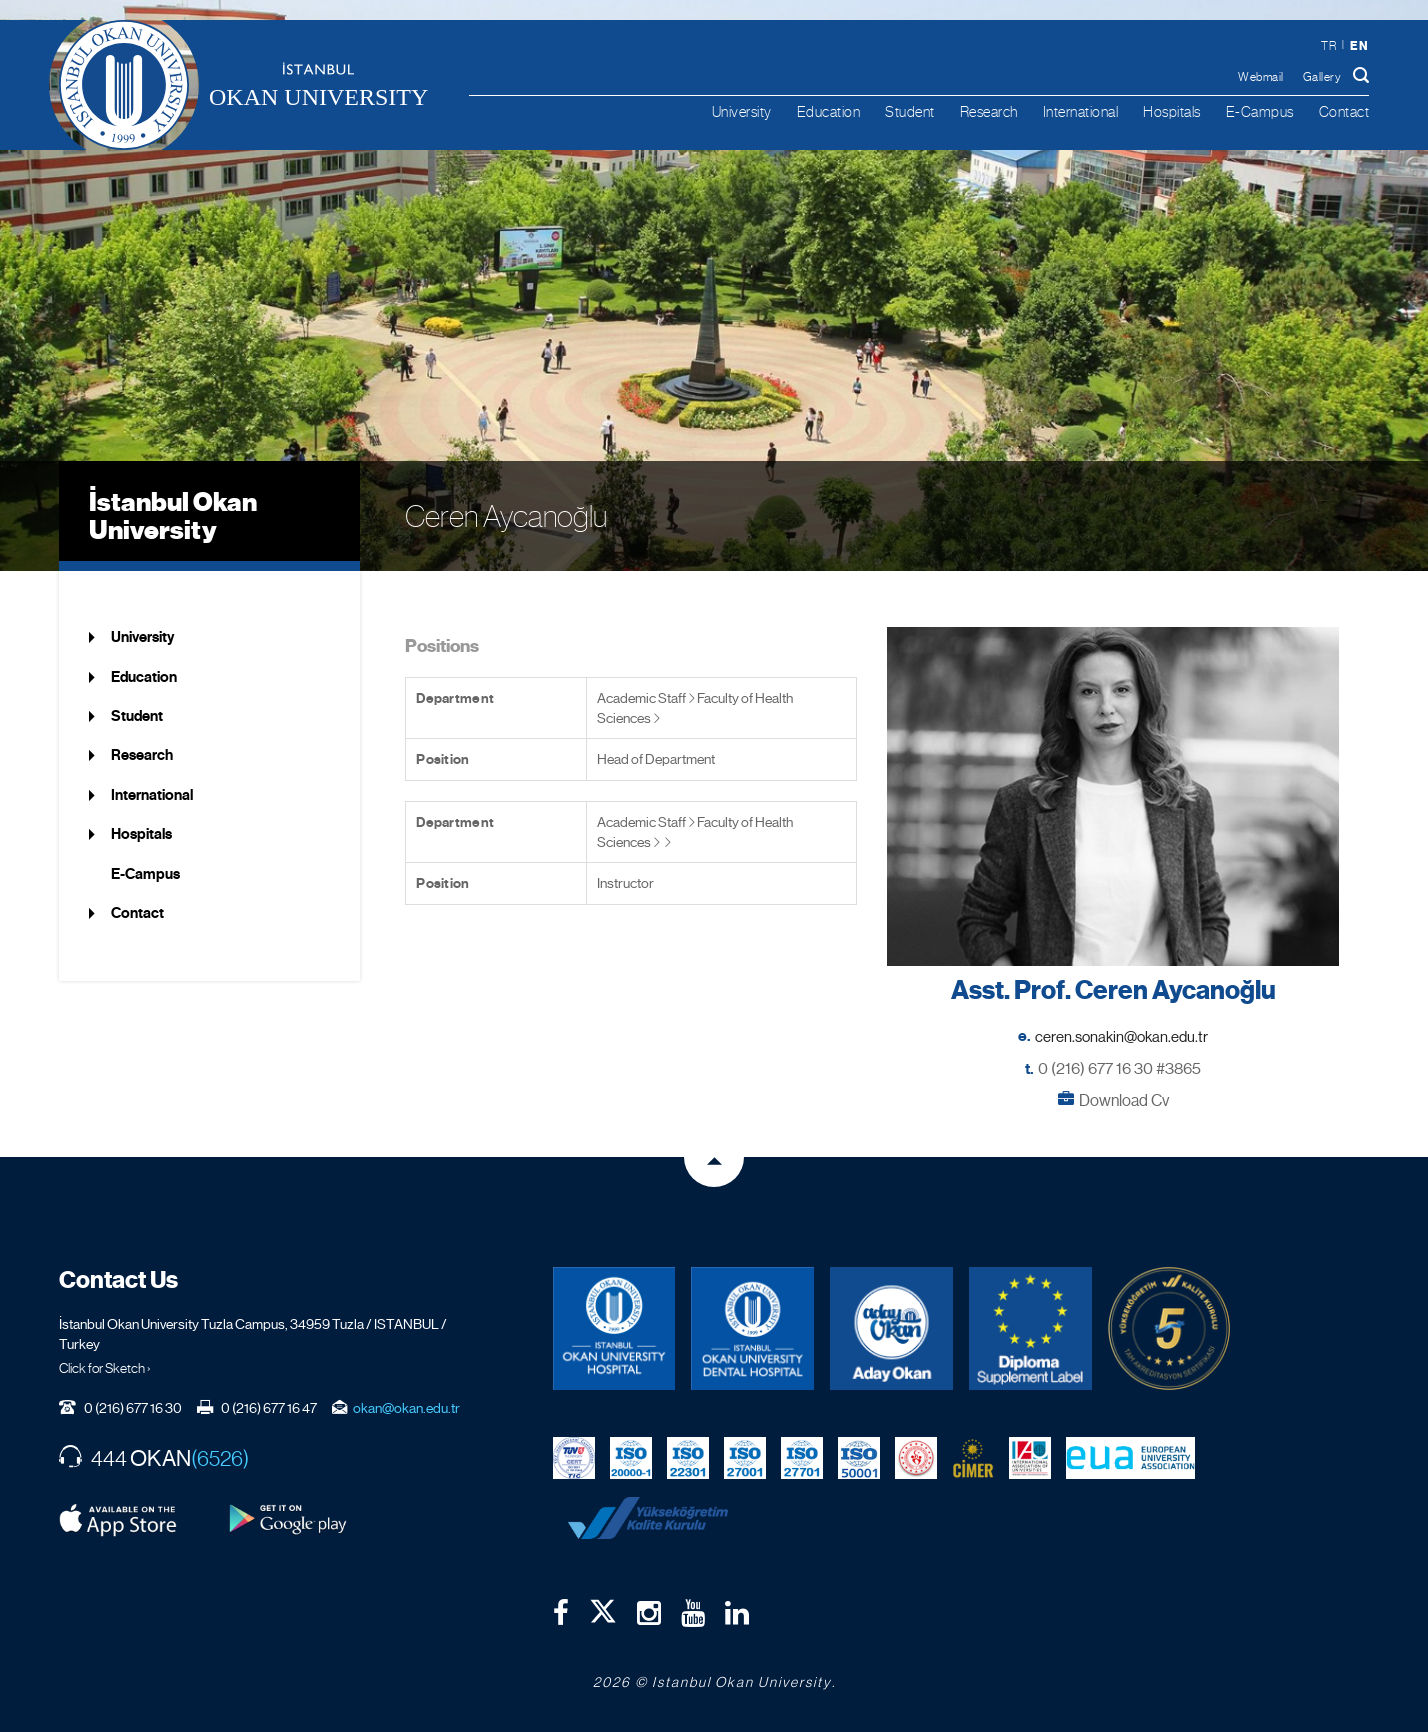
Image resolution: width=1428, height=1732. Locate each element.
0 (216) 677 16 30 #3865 (1119, 1068)
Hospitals (1172, 111)
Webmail (1261, 77)
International (1081, 111)
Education (829, 111)
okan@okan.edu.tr (406, 1408)
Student (910, 111)
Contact (1344, 111)
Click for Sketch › (105, 1368)
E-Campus (1260, 111)
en (1359, 45)
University (742, 111)
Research (989, 111)
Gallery (1322, 77)
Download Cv (1124, 1100)
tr (1328, 46)
